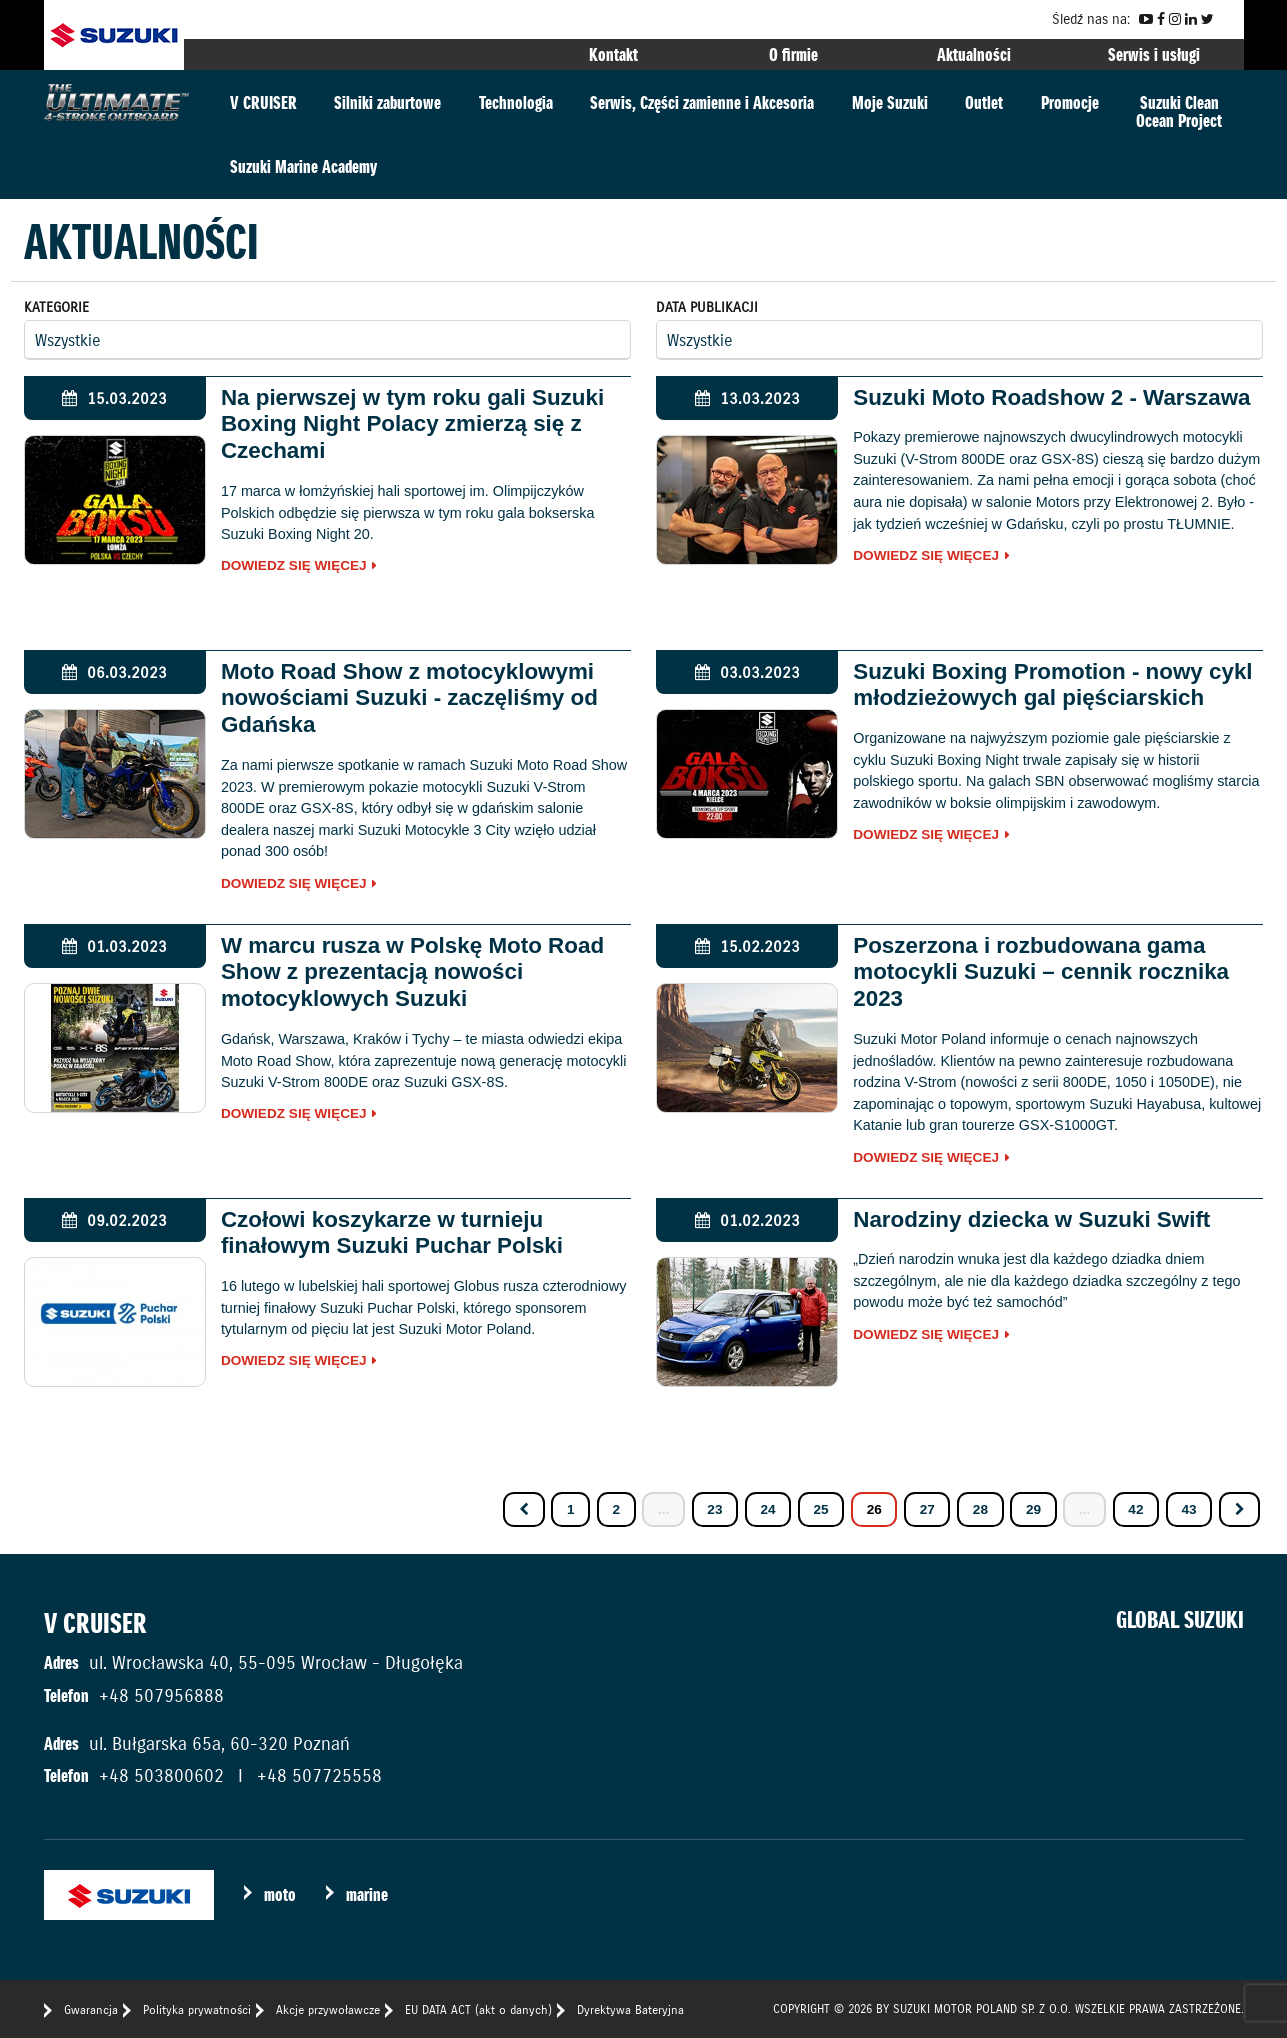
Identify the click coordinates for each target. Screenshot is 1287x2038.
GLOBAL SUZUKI (1180, 1620)
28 (980, 1509)
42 (1135, 1509)
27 (927, 1509)
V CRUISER (263, 102)
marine (367, 1894)
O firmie (793, 54)
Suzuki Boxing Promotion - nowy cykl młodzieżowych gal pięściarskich (1052, 685)
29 (1033, 1509)
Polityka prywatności (197, 2009)
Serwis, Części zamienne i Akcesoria (702, 102)
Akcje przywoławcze (328, 2009)
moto (280, 1894)
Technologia (516, 102)
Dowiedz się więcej (294, 566)
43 (1188, 1509)
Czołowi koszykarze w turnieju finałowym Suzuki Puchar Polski (392, 1233)
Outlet (984, 102)
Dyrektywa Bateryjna (630, 2009)
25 (821, 1509)
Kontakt (613, 54)
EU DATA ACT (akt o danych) (478, 2009)
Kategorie (56, 307)
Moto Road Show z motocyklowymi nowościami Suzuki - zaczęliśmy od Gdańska (409, 698)
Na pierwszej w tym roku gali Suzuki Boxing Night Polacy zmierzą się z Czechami (412, 424)
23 (714, 1509)
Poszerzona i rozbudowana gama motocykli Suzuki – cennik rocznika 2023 (1041, 972)
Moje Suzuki (890, 102)
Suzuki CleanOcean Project (1179, 111)
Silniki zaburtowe (387, 102)
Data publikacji (707, 307)
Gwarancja (91, 2009)
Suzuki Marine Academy (303, 166)
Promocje (1070, 102)
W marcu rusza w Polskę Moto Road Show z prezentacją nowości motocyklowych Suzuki (412, 972)
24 (767, 1509)
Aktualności (974, 54)
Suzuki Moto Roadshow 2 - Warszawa (1051, 397)
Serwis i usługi (1154, 54)
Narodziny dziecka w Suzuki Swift (1031, 1219)
